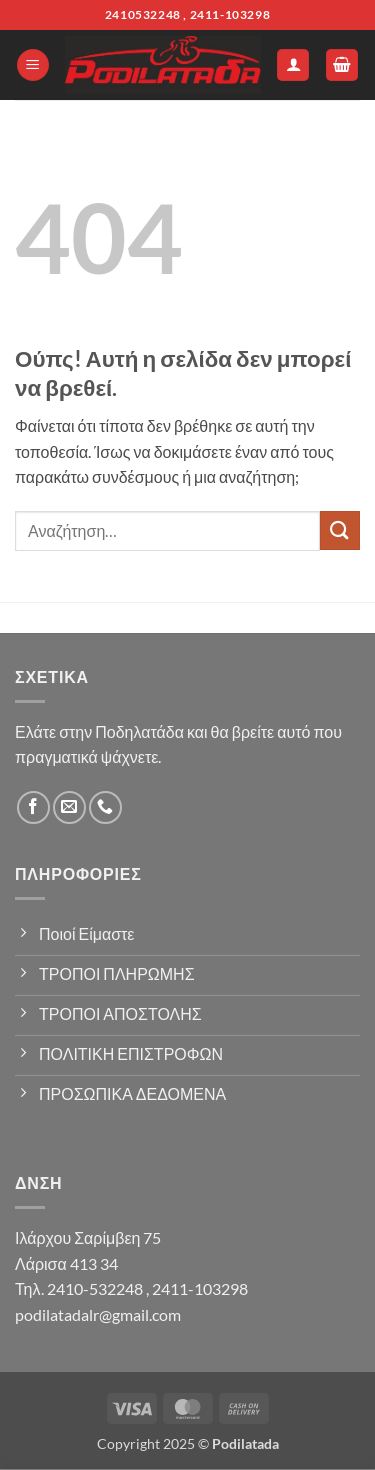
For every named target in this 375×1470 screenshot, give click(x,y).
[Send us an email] (69, 807)
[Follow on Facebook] (33, 807)
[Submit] (340, 530)
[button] (33, 65)
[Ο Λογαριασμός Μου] (293, 65)
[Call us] (105, 807)
